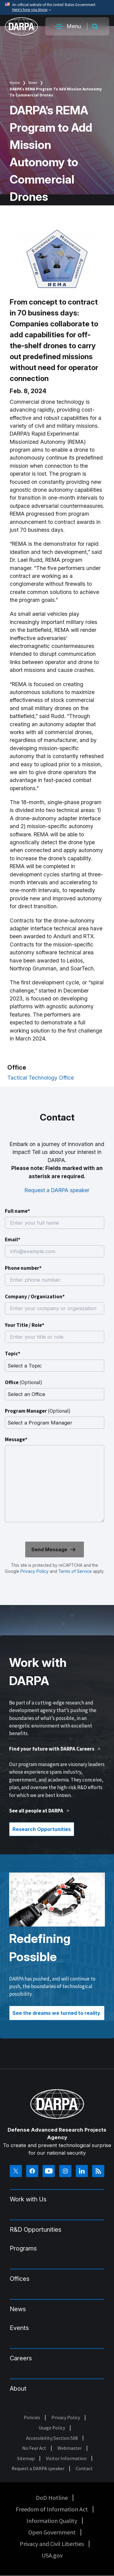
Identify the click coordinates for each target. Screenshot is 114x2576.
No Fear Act (34, 2448)
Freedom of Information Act (52, 2509)
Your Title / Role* (24, 1325)
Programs (23, 2248)
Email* (12, 1239)
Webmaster (69, 2448)
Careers (21, 2358)
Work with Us (28, 2199)
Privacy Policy (34, 1571)
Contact (84, 2468)
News (33, 82)
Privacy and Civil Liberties (52, 2543)
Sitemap (26, 2458)
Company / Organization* (35, 1296)
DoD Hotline (52, 2497)
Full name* (17, 1211)
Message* (16, 1439)
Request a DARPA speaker (57, 1190)
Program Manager (38, 1411)
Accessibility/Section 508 (52, 2438)
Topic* (12, 1353)
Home (15, 82)
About (18, 2388)
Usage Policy (52, 2428)
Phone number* (23, 1268)
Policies (32, 2417)
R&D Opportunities (35, 2229)
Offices (19, 2278)
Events (19, 2328)
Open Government (52, 2532)
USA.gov (52, 2555)
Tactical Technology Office (40, 1077)
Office (23, 1382)
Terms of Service (74, 1571)
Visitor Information (66, 2458)
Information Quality (51, 2520)
